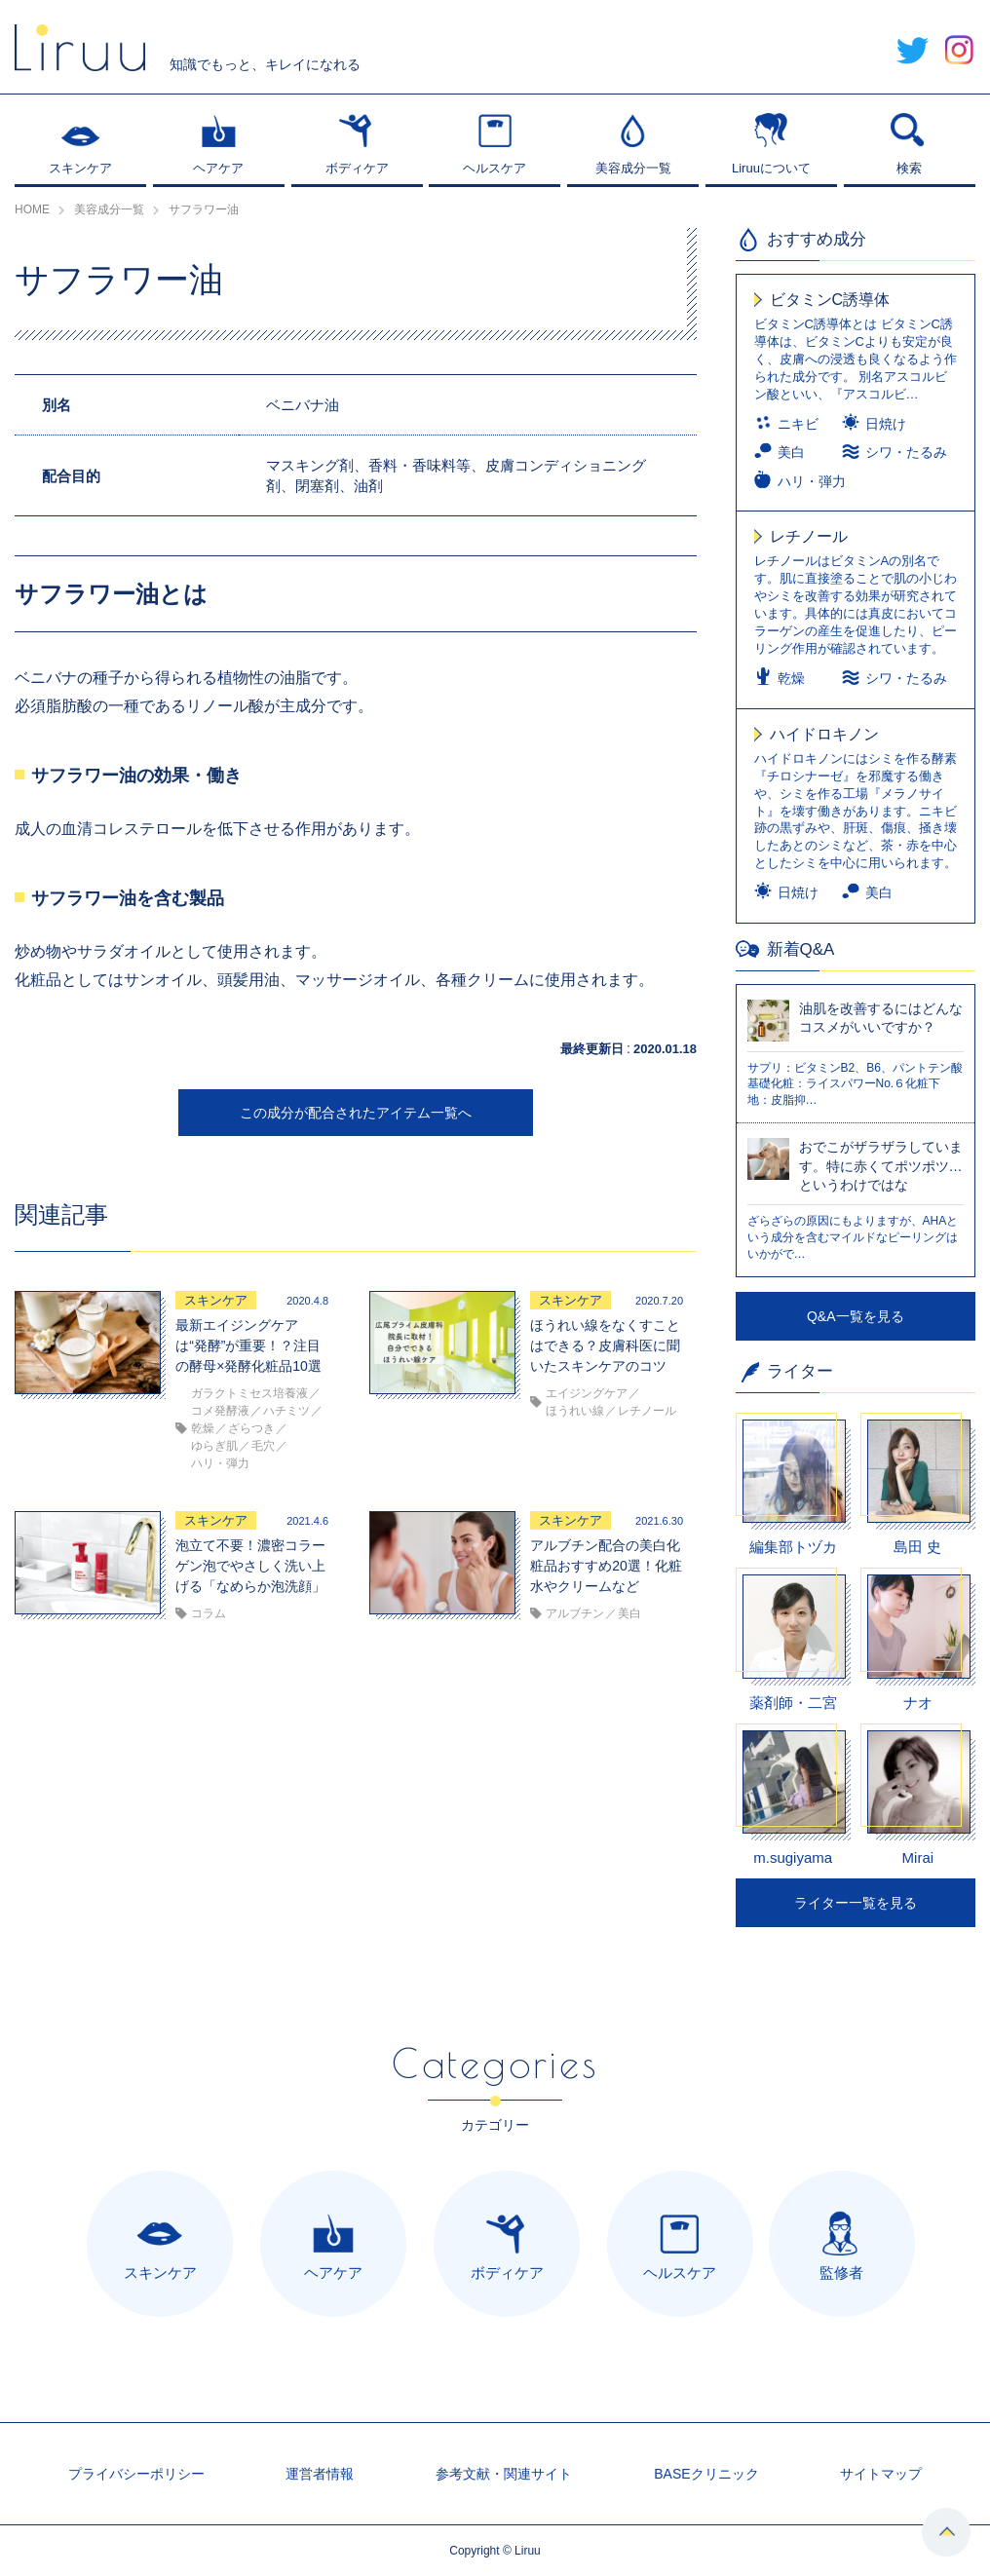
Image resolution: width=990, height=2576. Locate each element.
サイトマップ (881, 2473)
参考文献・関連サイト (504, 2473)
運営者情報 (320, 2473)
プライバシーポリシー (136, 2473)
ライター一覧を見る (855, 1903)
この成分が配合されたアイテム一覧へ (356, 1112)
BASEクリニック (706, 2473)
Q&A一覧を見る (855, 1316)
